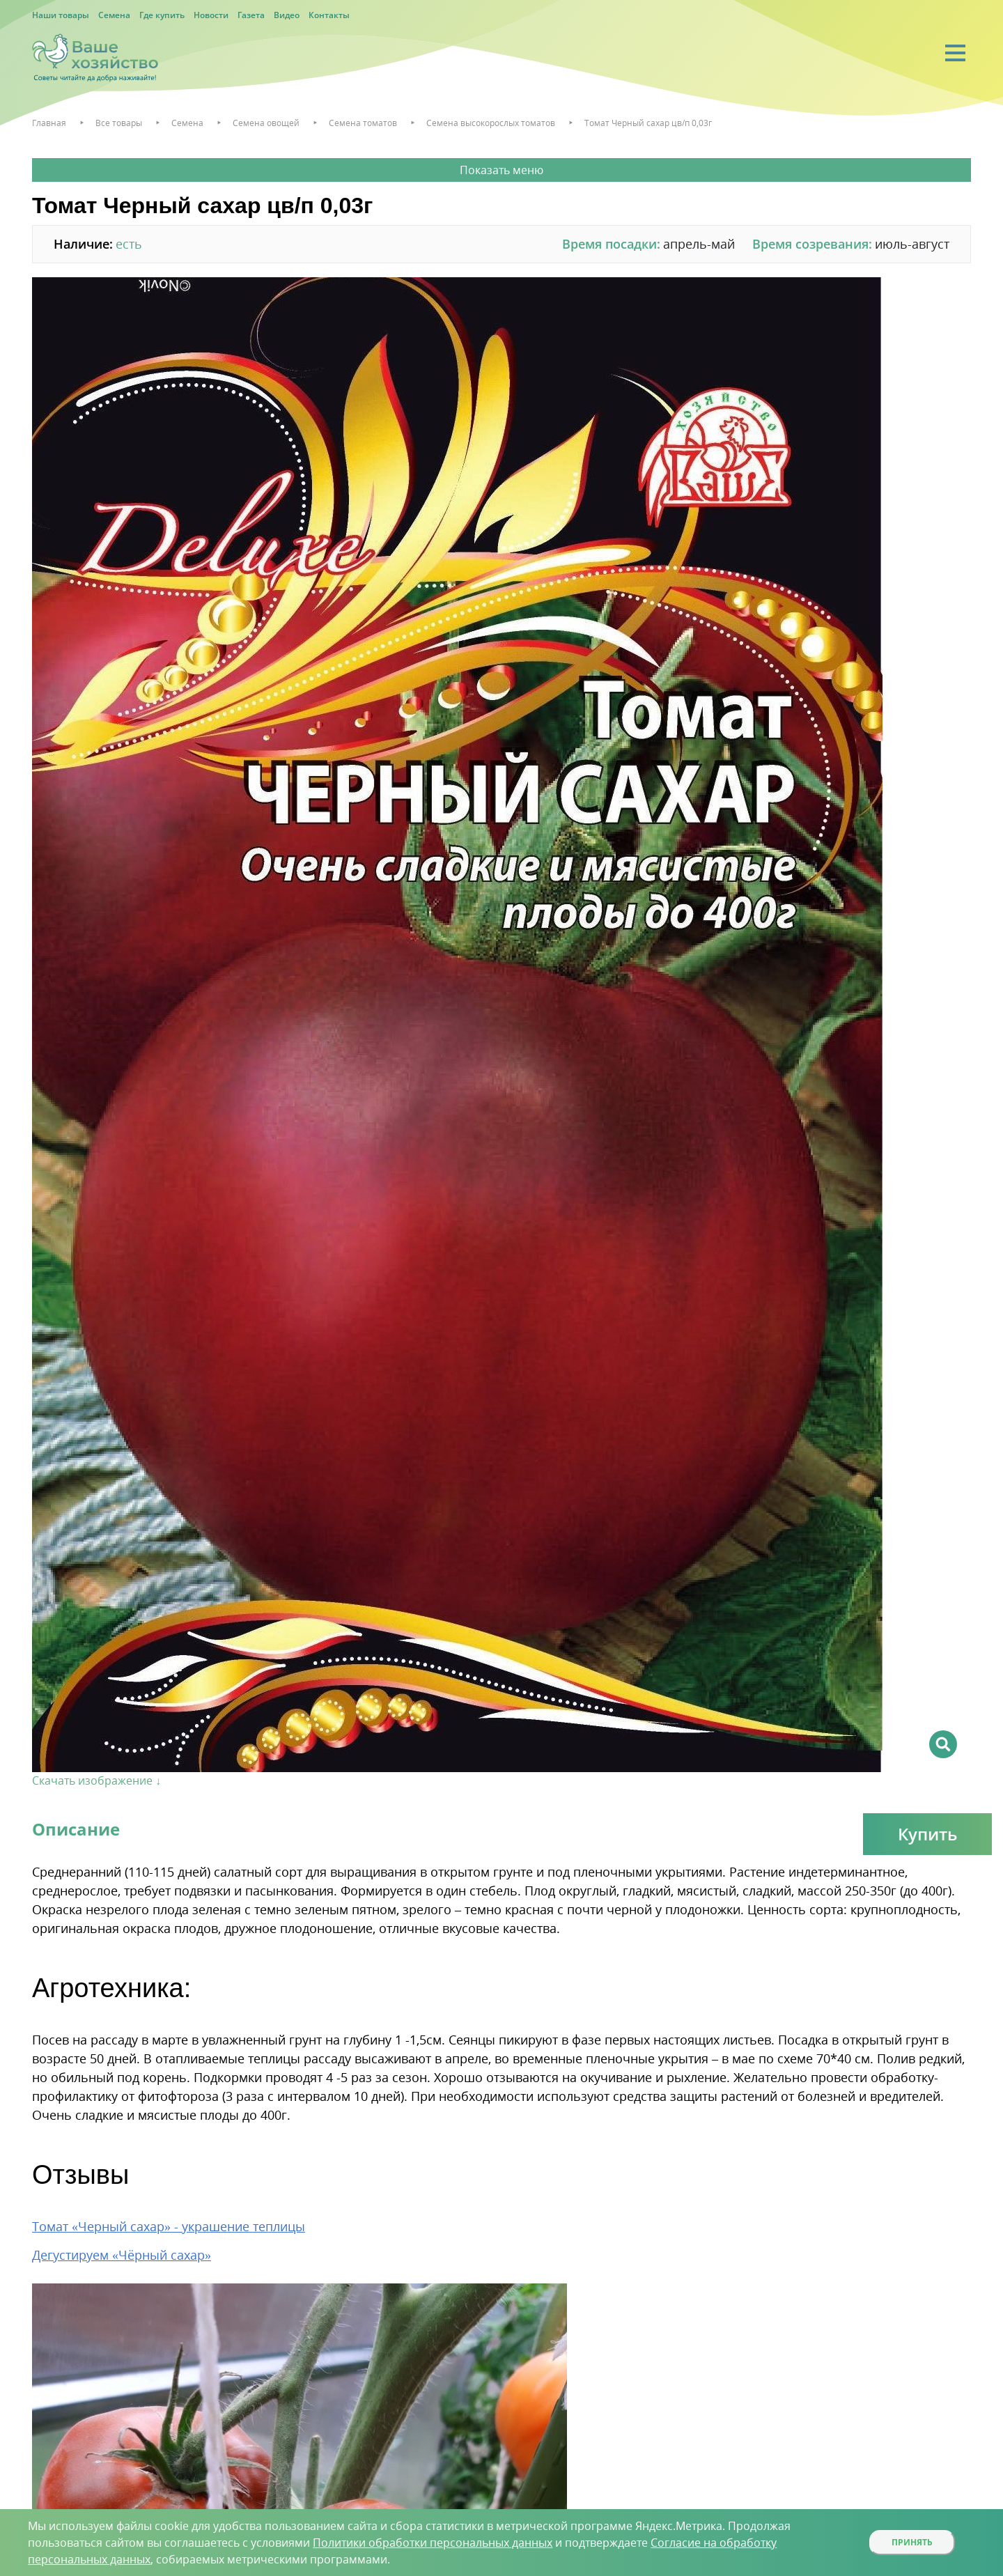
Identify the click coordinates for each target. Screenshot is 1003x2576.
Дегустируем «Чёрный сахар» (121, 2255)
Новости (211, 15)
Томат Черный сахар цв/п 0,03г (648, 123)
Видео (287, 15)
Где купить (162, 15)
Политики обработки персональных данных (432, 2542)
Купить (927, 1833)
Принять (912, 2542)
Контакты (329, 15)
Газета (251, 15)
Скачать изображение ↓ (96, 1780)
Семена (114, 15)
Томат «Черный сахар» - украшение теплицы (168, 2226)
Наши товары (60, 15)
